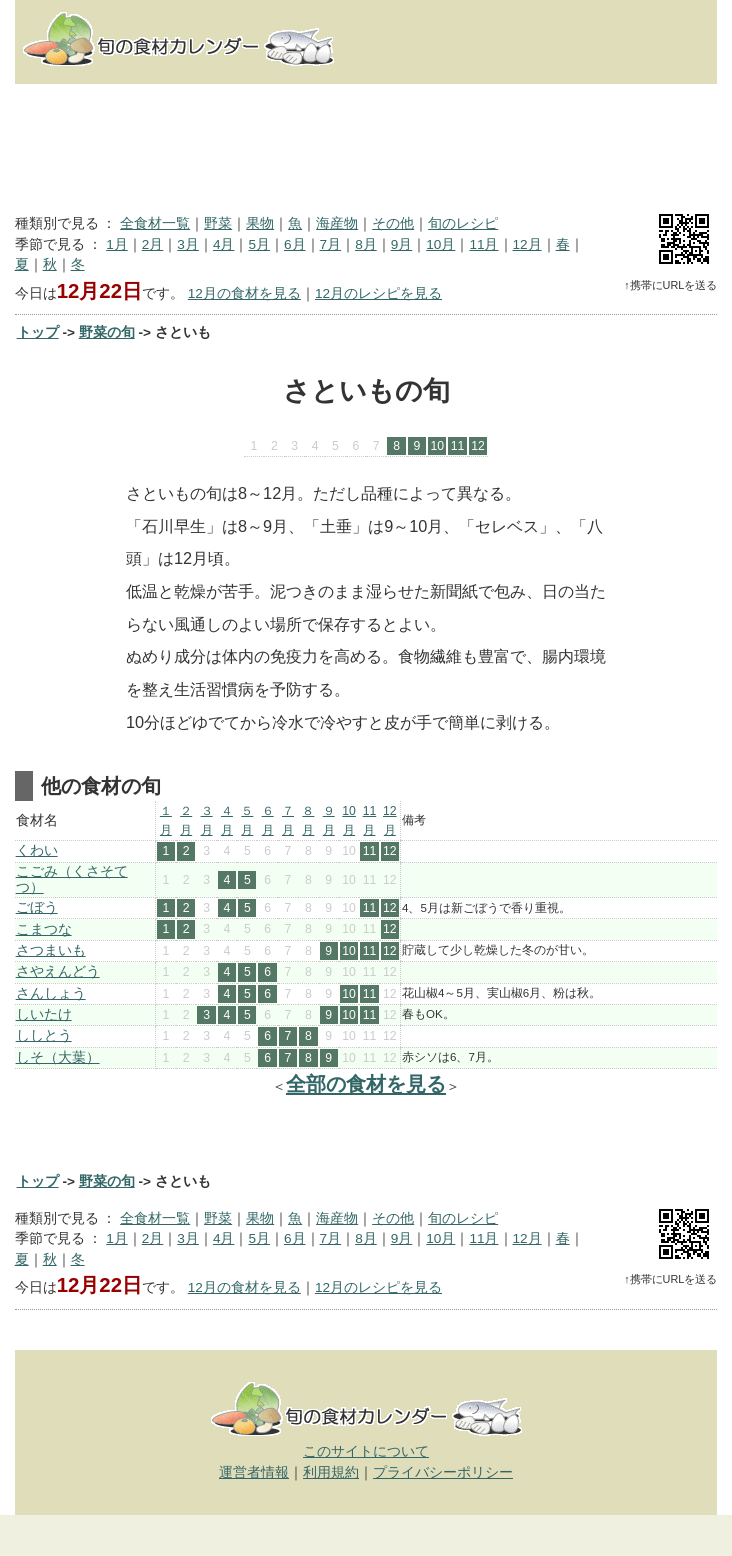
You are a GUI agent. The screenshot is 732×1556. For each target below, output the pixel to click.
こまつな (44, 929)
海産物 (337, 223)
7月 (331, 244)
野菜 (218, 223)
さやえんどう (58, 971)
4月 (224, 244)
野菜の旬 (107, 332)
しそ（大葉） (58, 1057)
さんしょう (51, 993)
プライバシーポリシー (443, 1472)
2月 (153, 244)
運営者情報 (254, 1472)
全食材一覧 (155, 223)
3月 (188, 244)
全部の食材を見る (366, 1084)
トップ (38, 332)
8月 (366, 244)
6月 (295, 244)
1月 (117, 244)
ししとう (44, 1035)
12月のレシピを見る (378, 293)
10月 (440, 244)
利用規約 (331, 1472)
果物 (260, 223)
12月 (527, 244)
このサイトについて (366, 1451)
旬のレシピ (463, 223)
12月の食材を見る (244, 293)
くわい (37, 850)
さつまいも (51, 950)
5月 (259, 244)
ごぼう (37, 907)
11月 (483, 244)
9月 (402, 244)
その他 (393, 223)
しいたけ (44, 1014)
